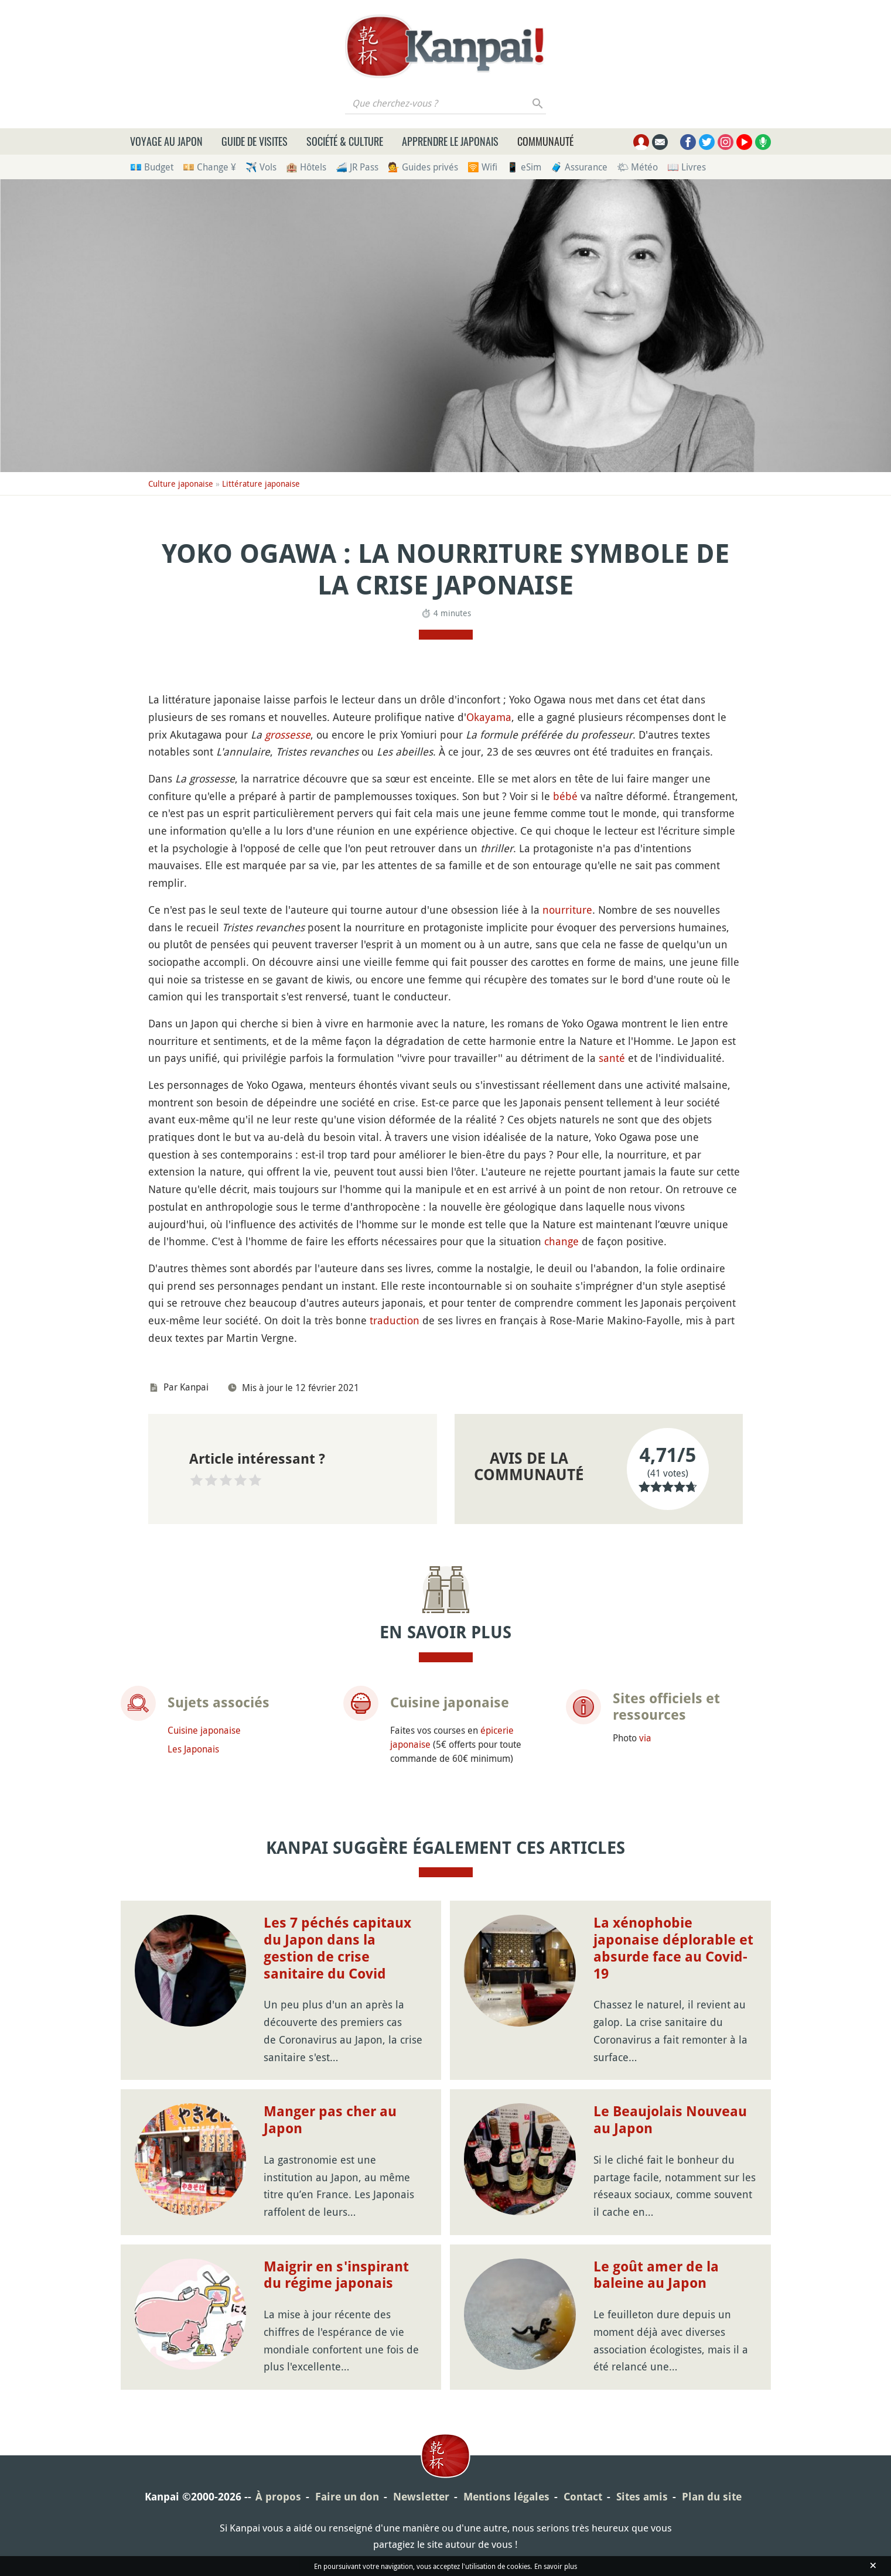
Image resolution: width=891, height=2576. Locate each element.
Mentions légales (506, 2496)
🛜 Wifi (482, 166)
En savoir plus (555, 2566)
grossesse (287, 734)
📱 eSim (524, 166)
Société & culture (344, 141)
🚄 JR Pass (357, 166)
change (561, 1241)
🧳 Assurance (579, 166)
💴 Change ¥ (209, 166)
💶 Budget (151, 166)
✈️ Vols (260, 166)
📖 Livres (686, 166)
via (645, 1737)
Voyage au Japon (166, 141)
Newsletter (421, 2496)
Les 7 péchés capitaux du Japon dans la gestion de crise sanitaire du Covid (337, 1948)
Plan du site (712, 2496)
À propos (278, 2496)
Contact (583, 2496)
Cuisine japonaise (204, 1730)
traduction (394, 1320)
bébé (565, 796)
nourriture (567, 910)
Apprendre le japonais (450, 141)
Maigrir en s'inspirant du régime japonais (336, 2275)
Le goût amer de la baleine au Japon (656, 2275)
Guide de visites (254, 141)
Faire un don (347, 2496)
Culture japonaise (180, 483)
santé (612, 1058)
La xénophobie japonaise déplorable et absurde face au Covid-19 (673, 1948)
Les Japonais (193, 1749)
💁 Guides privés (423, 166)
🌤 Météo (637, 166)
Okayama (488, 717)
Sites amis (642, 2496)
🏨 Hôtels (306, 166)
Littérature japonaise (261, 483)
